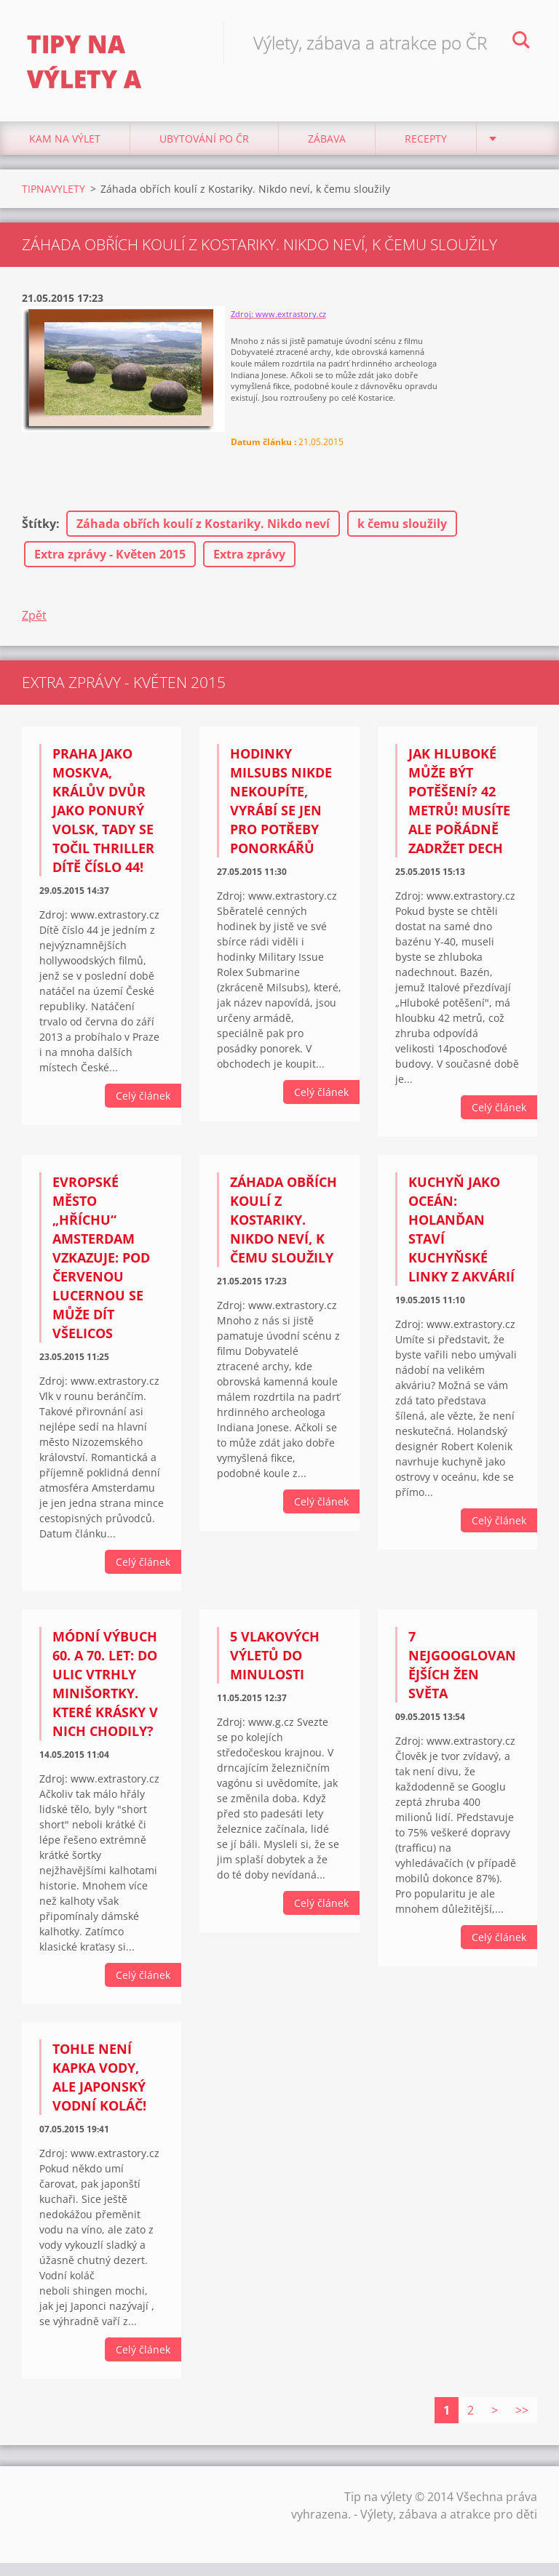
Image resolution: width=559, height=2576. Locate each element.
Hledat (521, 42)
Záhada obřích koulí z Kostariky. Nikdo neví (203, 530)
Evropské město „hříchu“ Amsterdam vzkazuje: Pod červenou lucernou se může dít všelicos (101, 1264)
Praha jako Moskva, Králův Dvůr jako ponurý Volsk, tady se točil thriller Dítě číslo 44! (103, 816)
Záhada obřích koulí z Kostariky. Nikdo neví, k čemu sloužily (283, 1226)
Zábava (327, 145)
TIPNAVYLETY (53, 195)
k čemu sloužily (402, 530)
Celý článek (143, 1102)
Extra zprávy (249, 561)
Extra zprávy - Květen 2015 (110, 561)
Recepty (426, 145)
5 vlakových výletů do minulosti (275, 1661)
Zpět (34, 622)
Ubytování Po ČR (204, 145)
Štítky (39, 530)
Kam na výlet (64, 145)
